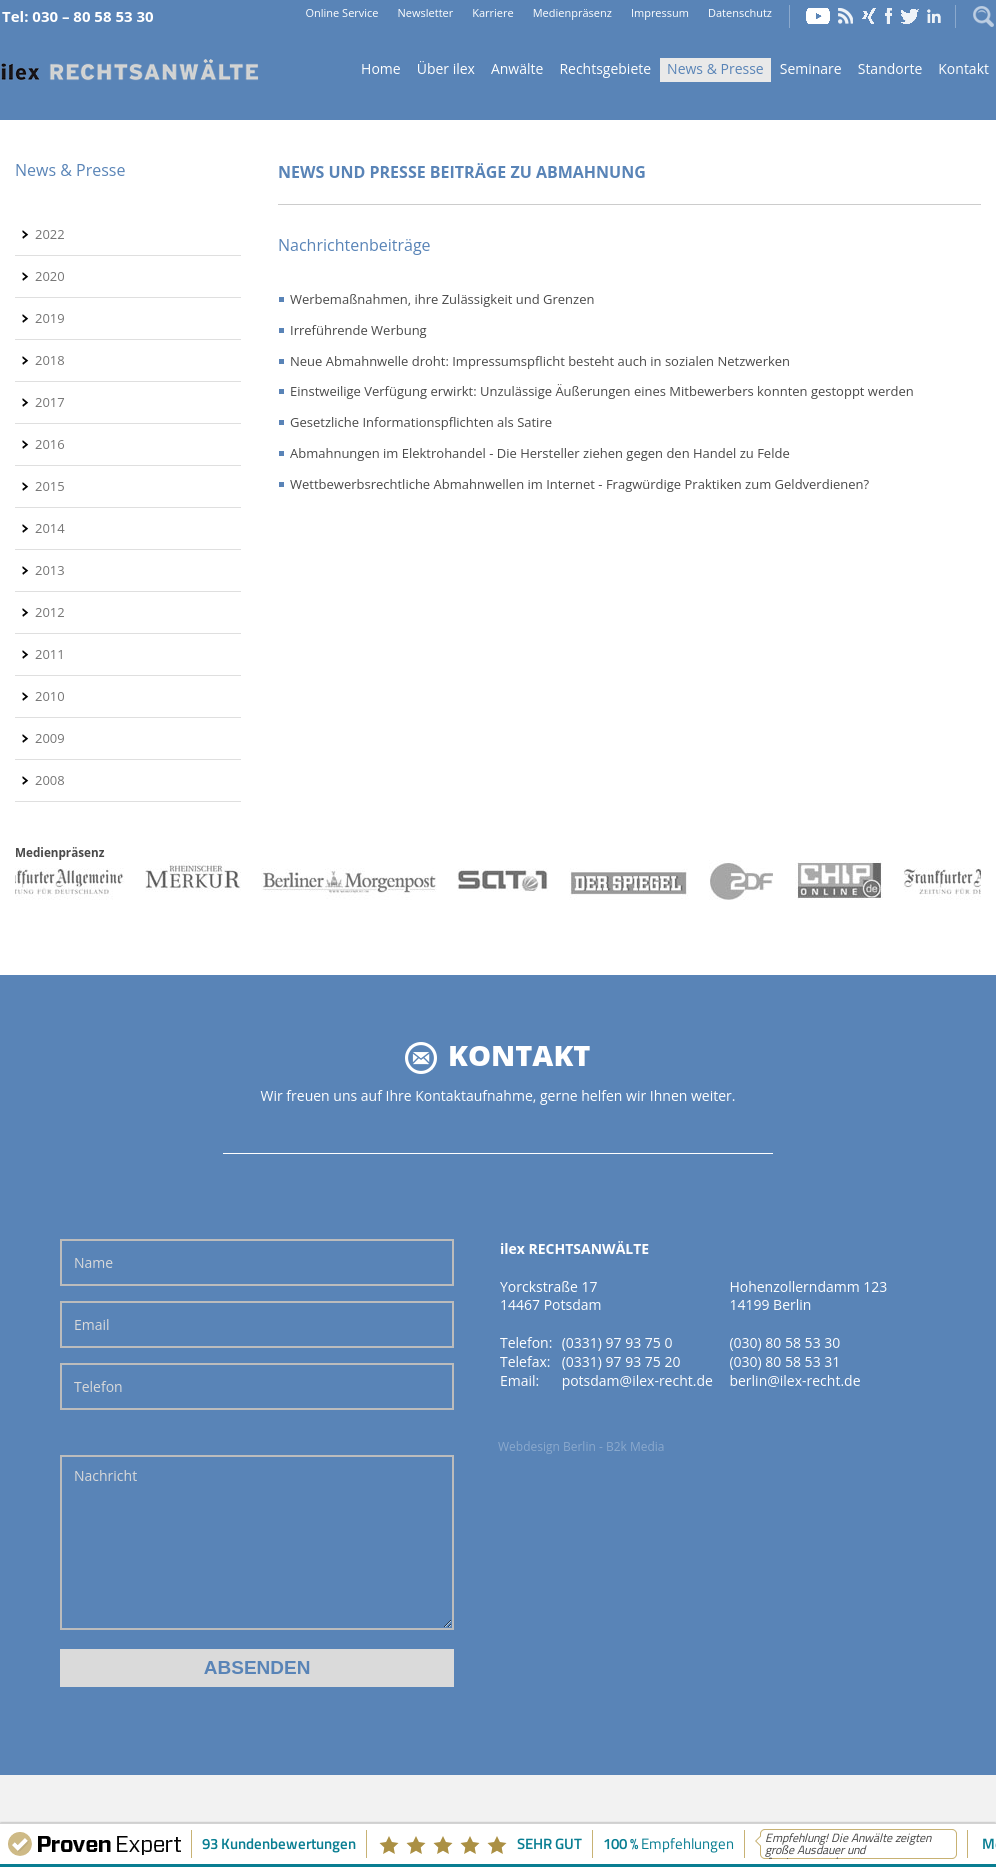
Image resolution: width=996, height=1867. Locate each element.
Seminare (811, 68)
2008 (50, 780)
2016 (50, 444)
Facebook (888, 16)
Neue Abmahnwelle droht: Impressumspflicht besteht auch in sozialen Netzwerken (540, 361)
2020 (50, 276)
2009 (50, 738)
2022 (50, 234)
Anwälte (517, 68)
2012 (50, 612)
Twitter (910, 16)
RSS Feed (846, 16)
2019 (50, 318)
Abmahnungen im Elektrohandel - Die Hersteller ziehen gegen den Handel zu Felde (540, 453)
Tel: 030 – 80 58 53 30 (78, 16)
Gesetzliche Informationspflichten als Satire (421, 422)
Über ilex (446, 68)
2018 (50, 360)
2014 (50, 528)
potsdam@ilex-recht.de (637, 1380)
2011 (50, 654)
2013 (50, 570)
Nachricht (257, 1542)
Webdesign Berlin (547, 1446)
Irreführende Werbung (358, 330)
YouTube (818, 16)
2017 (50, 402)
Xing (869, 16)
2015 (50, 486)
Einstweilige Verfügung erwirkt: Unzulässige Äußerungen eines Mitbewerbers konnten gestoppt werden (602, 391)
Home (130, 70)
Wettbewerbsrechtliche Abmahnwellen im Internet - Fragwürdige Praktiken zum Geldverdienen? (579, 484)
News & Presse (715, 68)
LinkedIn (934, 16)
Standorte (890, 68)
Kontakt (963, 68)
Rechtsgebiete (605, 68)
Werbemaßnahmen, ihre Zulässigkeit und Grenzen (442, 299)
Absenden (257, 1667)
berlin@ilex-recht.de (794, 1380)
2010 (50, 696)
